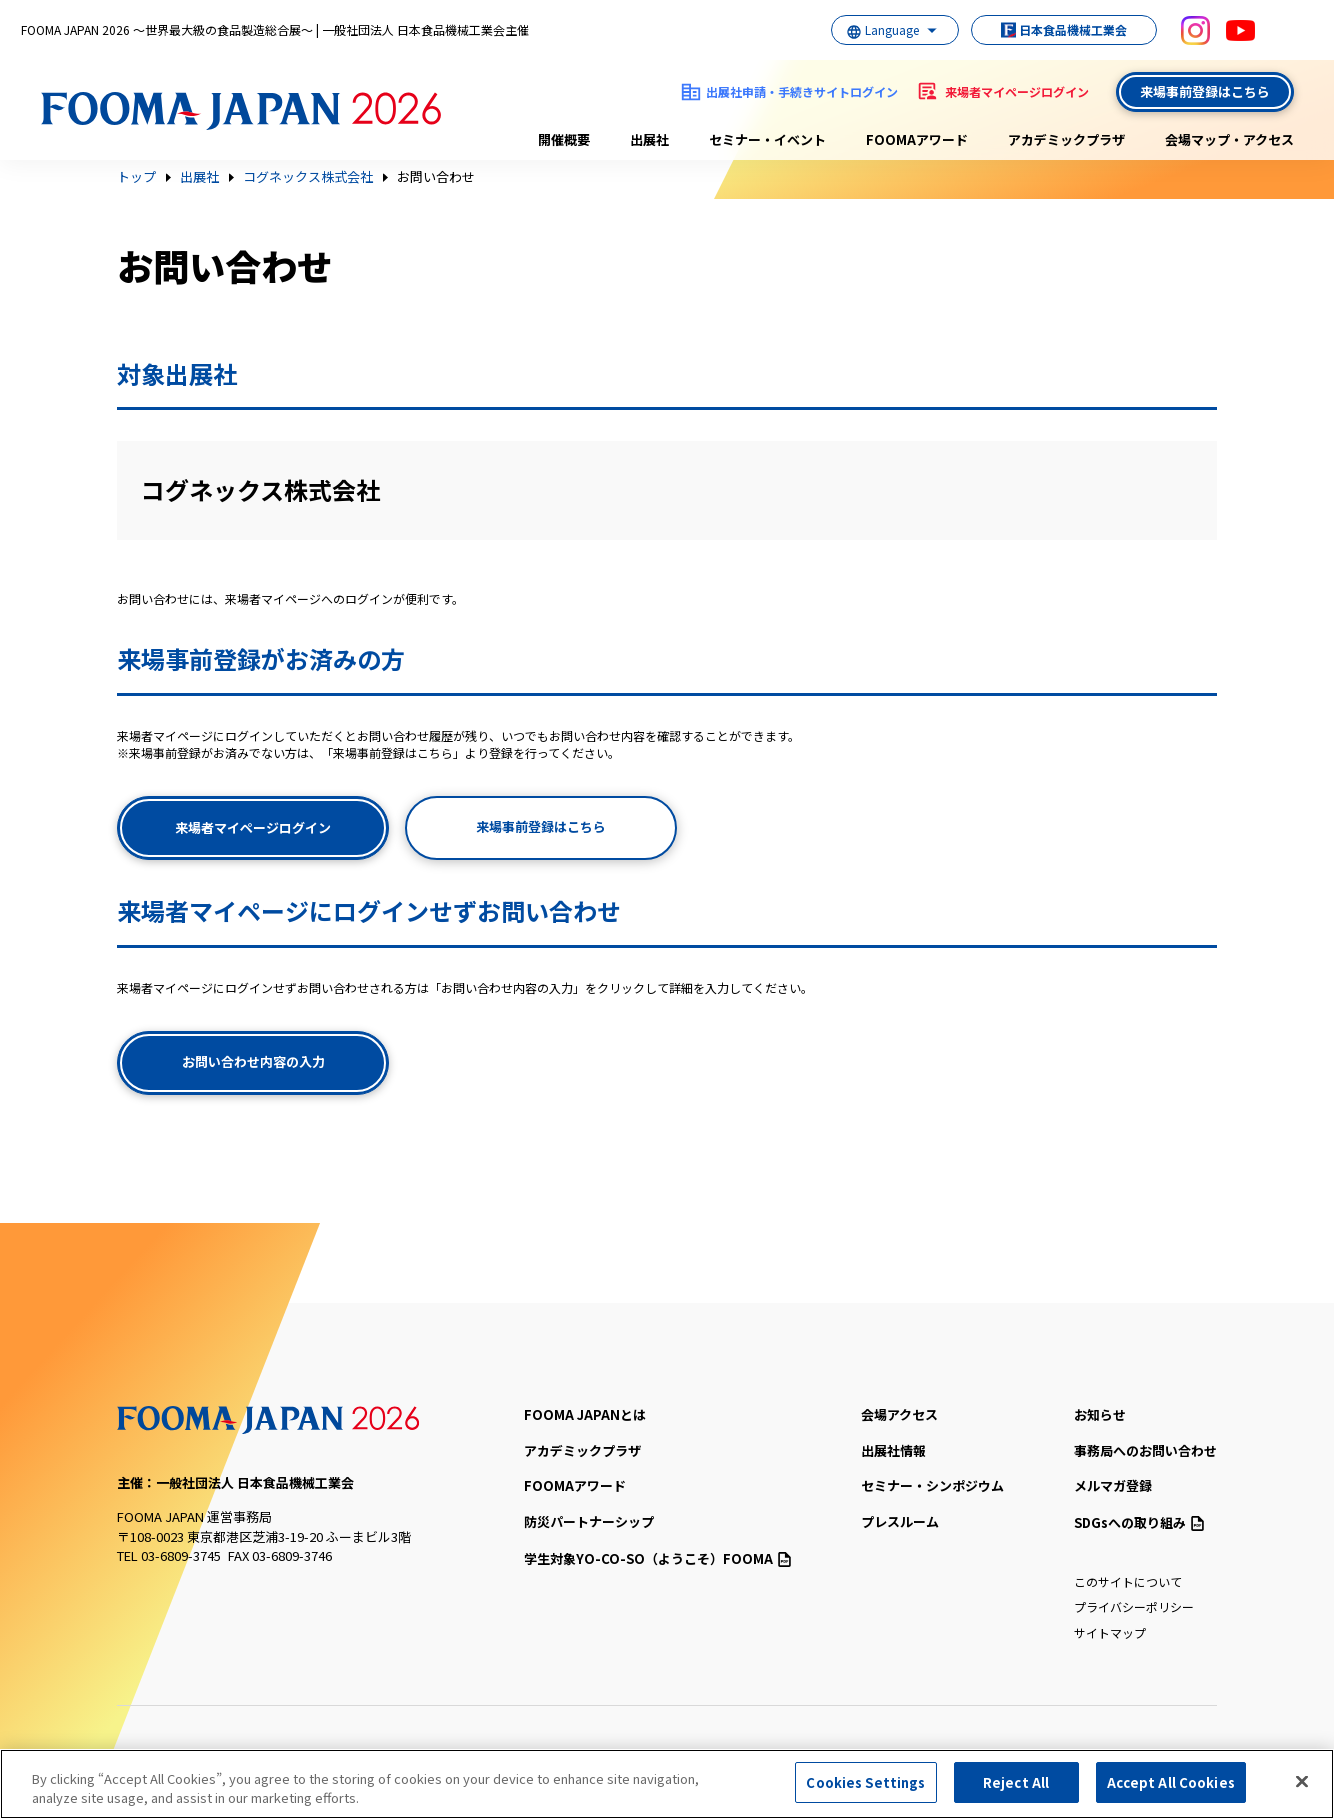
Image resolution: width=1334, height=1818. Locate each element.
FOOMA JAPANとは (585, 1414)
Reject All (1016, 1789)
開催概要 (564, 139)
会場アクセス (899, 1414)
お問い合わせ (436, 177)
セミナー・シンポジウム (932, 1485)
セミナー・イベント (767, 139)
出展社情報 (893, 1450)
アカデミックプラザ (1066, 139)
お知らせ (1100, 1414)
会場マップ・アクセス (1229, 139)
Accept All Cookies (1171, 1789)
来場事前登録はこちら (1205, 91)
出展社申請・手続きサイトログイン (802, 91)
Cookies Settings (865, 1789)
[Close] (1302, 1788)
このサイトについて (1128, 1581)
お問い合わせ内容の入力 (253, 1061)
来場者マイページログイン (1017, 91)
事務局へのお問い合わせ (1145, 1450)
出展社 (649, 139)
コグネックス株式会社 (308, 177)
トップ (136, 177)
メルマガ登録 (1113, 1485)
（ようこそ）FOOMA (657, 1558)
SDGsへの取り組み (1139, 1522)
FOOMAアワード (917, 139)
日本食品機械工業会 (1054, 29)
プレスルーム (900, 1521)
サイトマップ (1110, 1632)
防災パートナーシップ (589, 1521)
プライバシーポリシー (1134, 1606)
